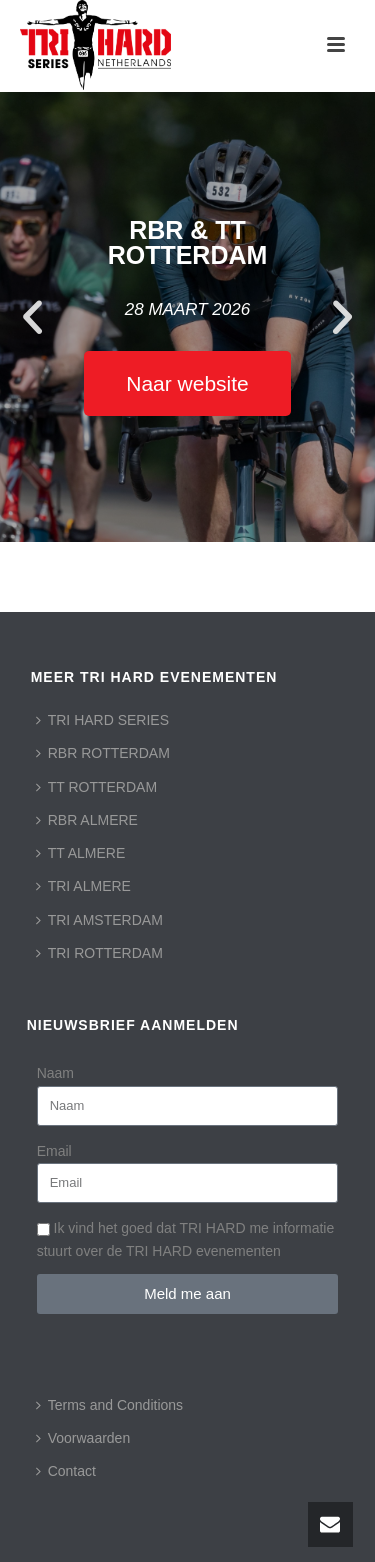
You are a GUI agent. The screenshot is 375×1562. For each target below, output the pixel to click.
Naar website (187, 383)
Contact (66, 1471)
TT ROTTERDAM (96, 787)
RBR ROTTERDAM (103, 753)
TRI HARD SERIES (102, 720)
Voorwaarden (83, 1438)
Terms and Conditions (109, 1405)
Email (54, 1151)
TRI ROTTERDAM (99, 953)
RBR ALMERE (87, 820)
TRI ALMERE (83, 886)
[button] (32, 317)
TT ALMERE (81, 853)
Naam (55, 1073)
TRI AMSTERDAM (99, 920)
